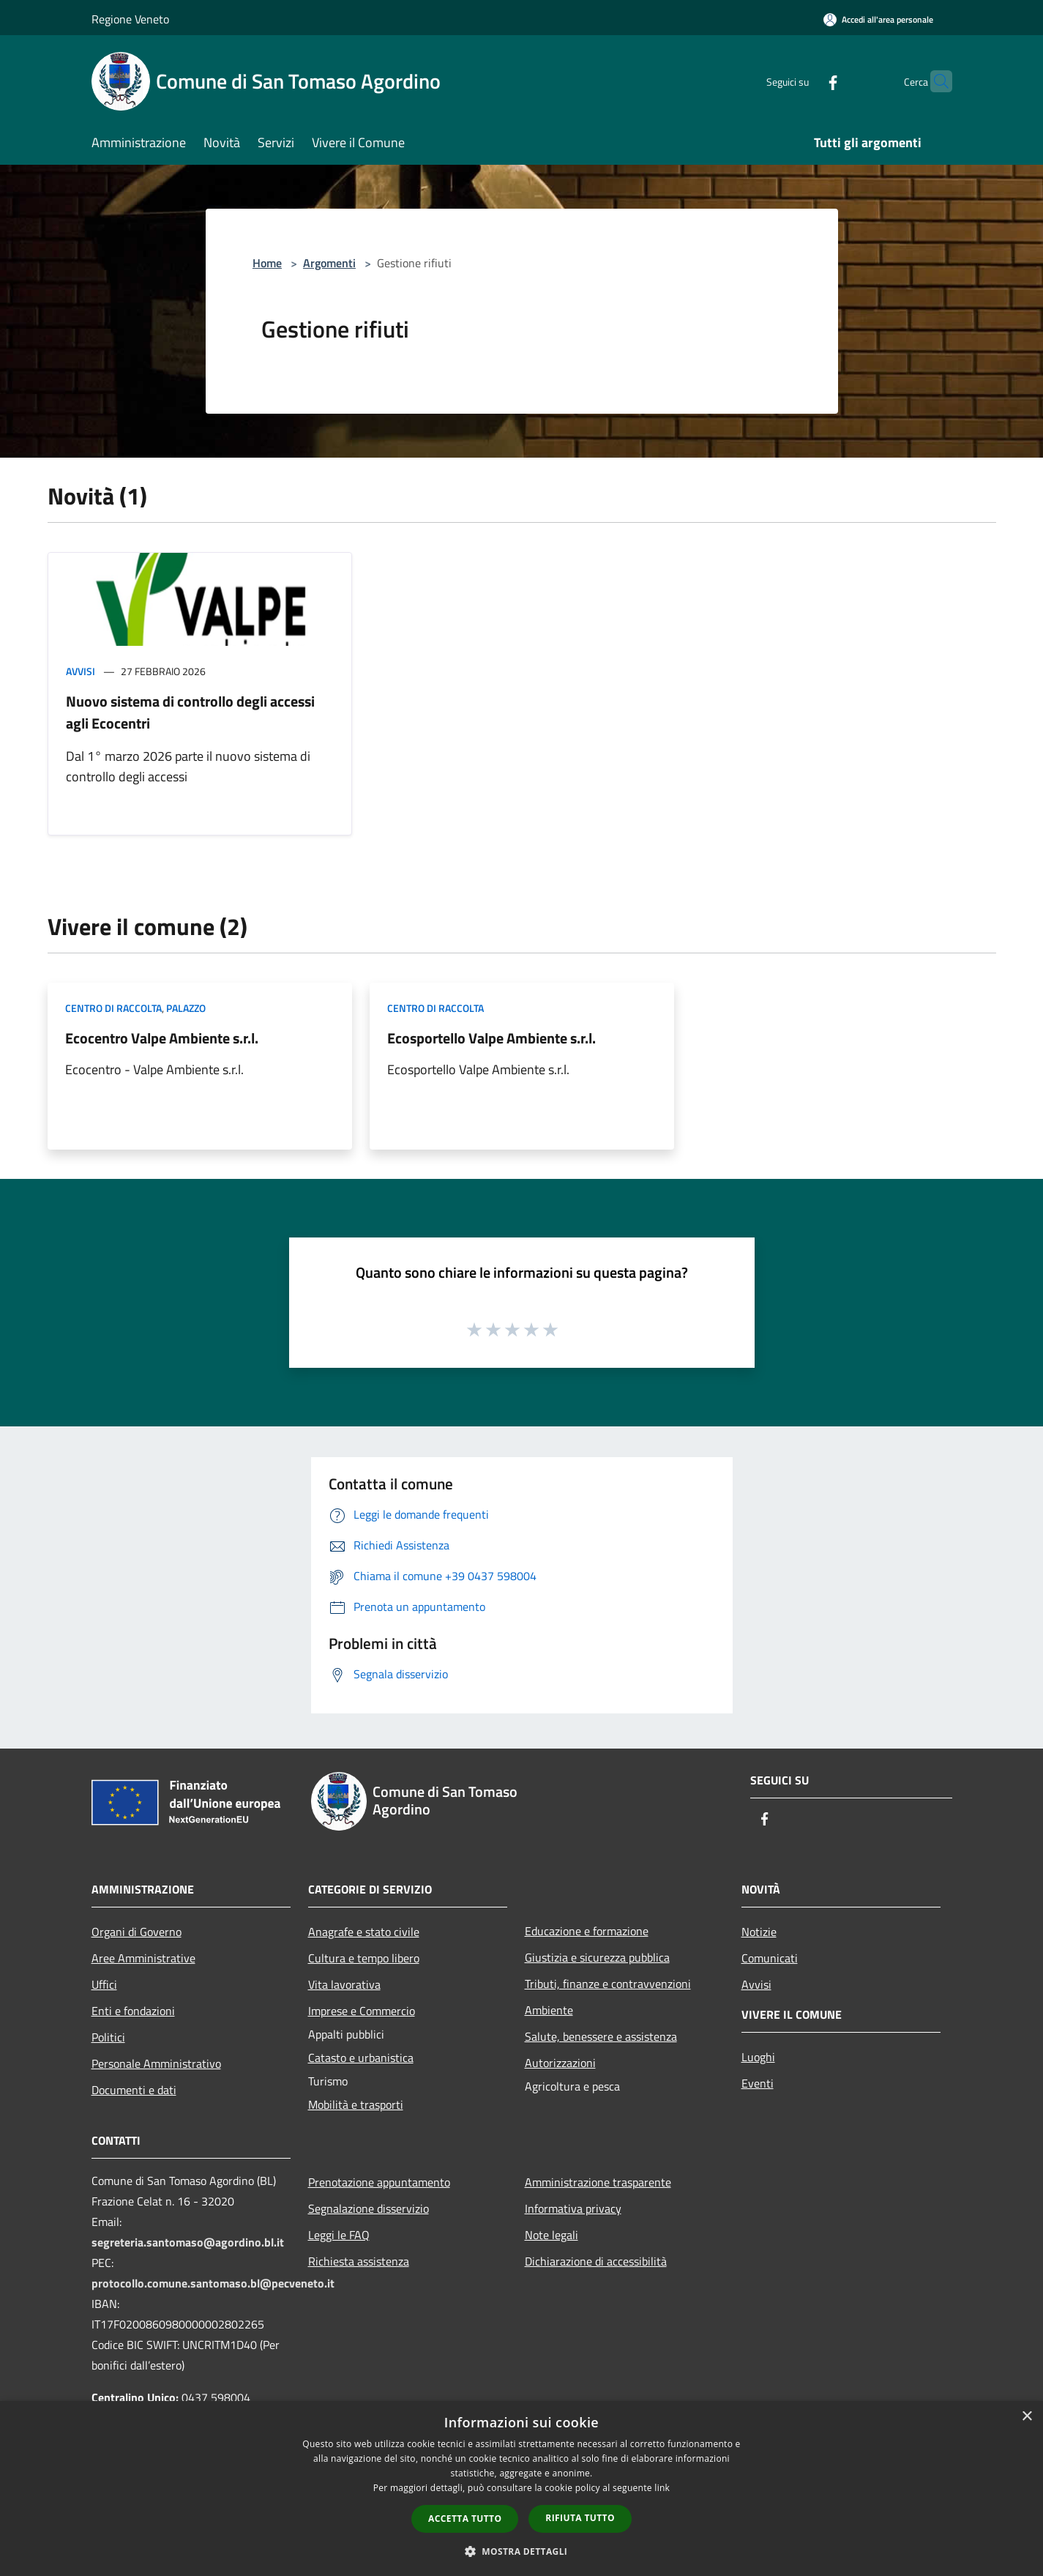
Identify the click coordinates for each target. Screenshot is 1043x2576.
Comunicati (769, 1958)
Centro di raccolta (113, 1008)
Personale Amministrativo (156, 2063)
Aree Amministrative (143, 1958)
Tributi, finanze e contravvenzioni (608, 1983)
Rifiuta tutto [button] (580, 2518)
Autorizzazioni (560, 2062)
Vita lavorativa (344, 1984)
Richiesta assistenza (358, 2261)
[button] (522, 2551)
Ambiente (549, 2010)
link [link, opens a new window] (662, 2488)
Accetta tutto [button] (464, 2518)
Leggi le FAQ (339, 2235)
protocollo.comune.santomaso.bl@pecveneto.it (212, 2283)
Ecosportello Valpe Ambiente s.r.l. (491, 1038)
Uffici (104, 1984)
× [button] (1026, 2416)
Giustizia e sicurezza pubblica (597, 1957)
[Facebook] (804, 81)
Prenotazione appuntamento (379, 2182)
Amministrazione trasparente (598, 2182)
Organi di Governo (136, 1931)
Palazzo (186, 1008)
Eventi (757, 2083)
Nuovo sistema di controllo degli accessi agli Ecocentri (190, 712)
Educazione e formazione (586, 1931)
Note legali (551, 2235)
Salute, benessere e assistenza (601, 2036)
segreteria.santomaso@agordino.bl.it (187, 2242)
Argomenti (329, 263)
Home (267, 263)
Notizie (759, 1931)
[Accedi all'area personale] (878, 19)
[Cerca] (934, 81)
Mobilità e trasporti (355, 2104)
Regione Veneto (130, 19)
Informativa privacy (573, 2208)
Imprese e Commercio (361, 2011)
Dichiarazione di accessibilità (596, 2261)
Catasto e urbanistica (361, 2057)
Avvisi (80, 671)
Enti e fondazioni (133, 2011)
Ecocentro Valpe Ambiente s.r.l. (161, 1038)
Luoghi (758, 2057)
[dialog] (521, 2488)
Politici (108, 2037)
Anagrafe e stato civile (363, 1931)
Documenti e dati (133, 2090)
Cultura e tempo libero (363, 1958)
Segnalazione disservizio (368, 2208)
